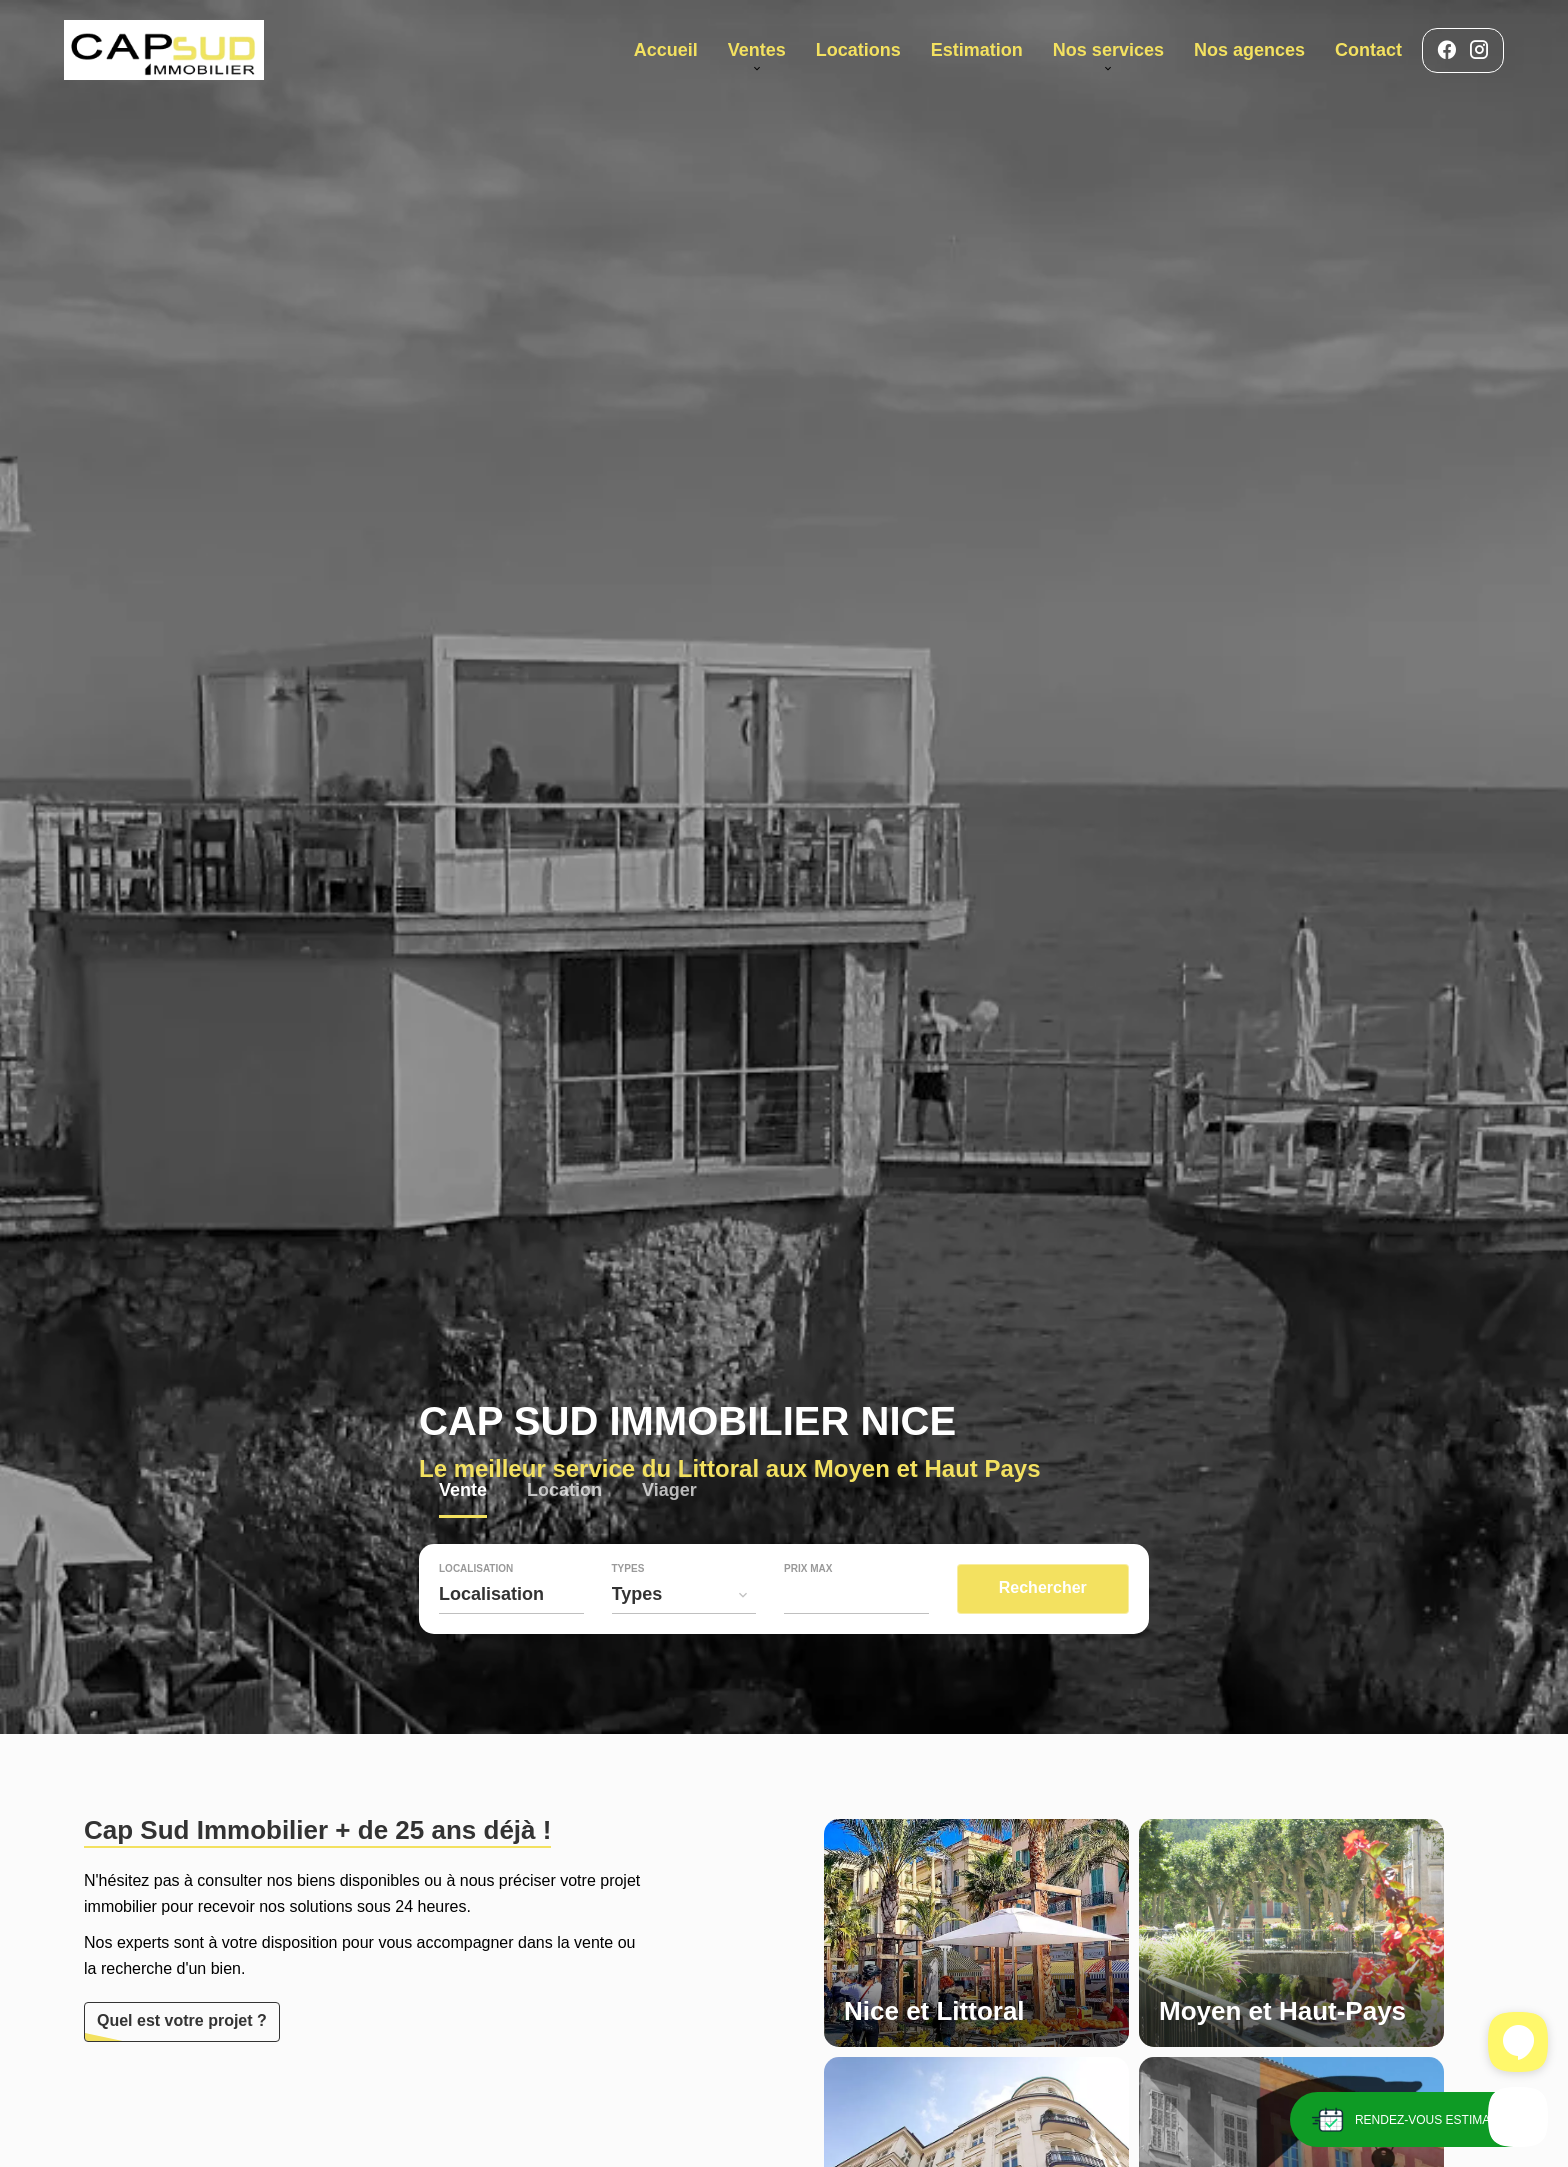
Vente (463, 1492)
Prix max (808, 1569)
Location (564, 1492)
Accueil (164, 50)
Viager (669, 1492)
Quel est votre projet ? (182, 2020)
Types (628, 1569)
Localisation (476, 1569)
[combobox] (511, 1594)
